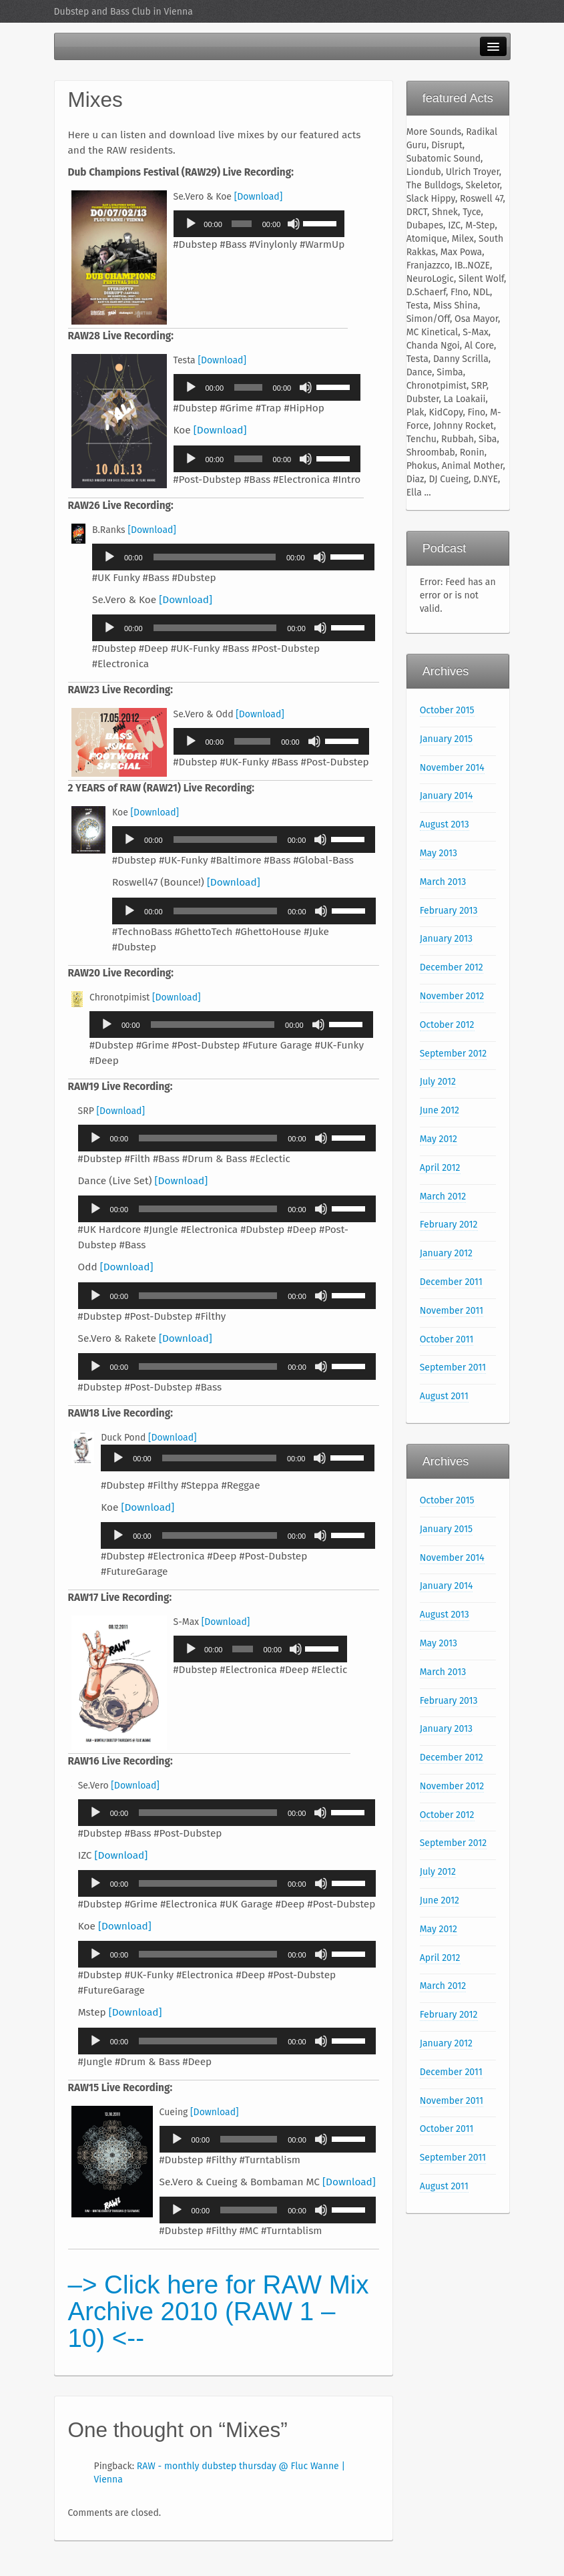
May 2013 (438, 853)
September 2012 (453, 1053)
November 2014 (452, 767)
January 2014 (446, 795)
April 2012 (440, 1167)
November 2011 (452, 1310)
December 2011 (451, 1282)
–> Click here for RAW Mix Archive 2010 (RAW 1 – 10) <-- (218, 2311)
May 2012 (438, 1139)
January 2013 (446, 938)
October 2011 (447, 1339)
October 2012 (447, 1025)
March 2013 (443, 882)
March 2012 (443, 1196)
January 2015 (446, 739)
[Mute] (293, 223)
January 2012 (446, 1253)
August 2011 (444, 1396)
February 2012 (449, 1224)
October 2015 (447, 710)
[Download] (258, 196)
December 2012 (451, 967)
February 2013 (449, 910)
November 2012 (452, 996)
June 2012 (439, 1110)
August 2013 (444, 824)
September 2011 (453, 1367)
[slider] (242, 223)
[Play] (191, 223)
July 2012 (438, 1081)
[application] (259, 223)
